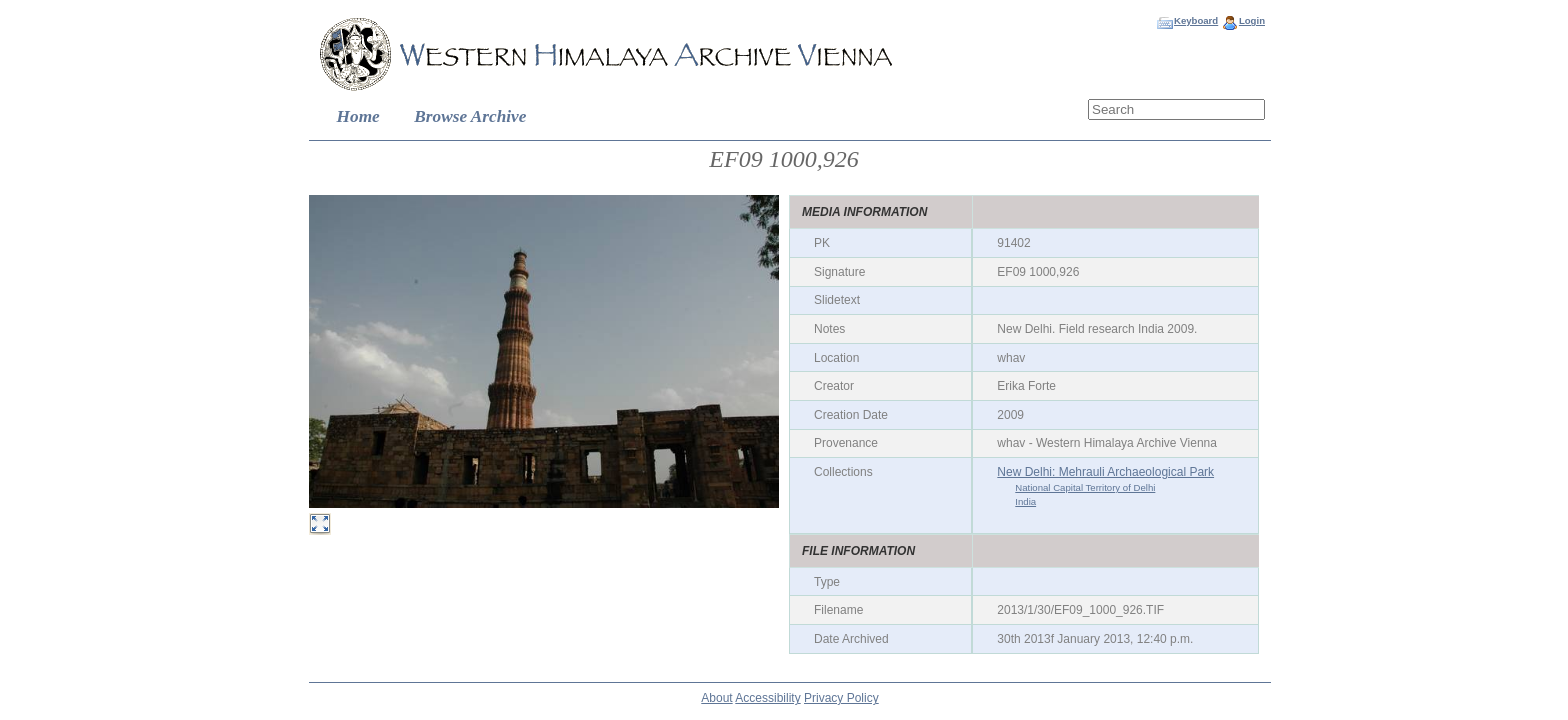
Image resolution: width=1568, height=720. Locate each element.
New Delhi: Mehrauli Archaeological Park (1105, 472)
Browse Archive (470, 116)
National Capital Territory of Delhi (1085, 487)
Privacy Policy (841, 698)
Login (1252, 20)
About (716, 698)
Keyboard (1196, 20)
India (1025, 501)
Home (358, 116)
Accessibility (767, 698)
